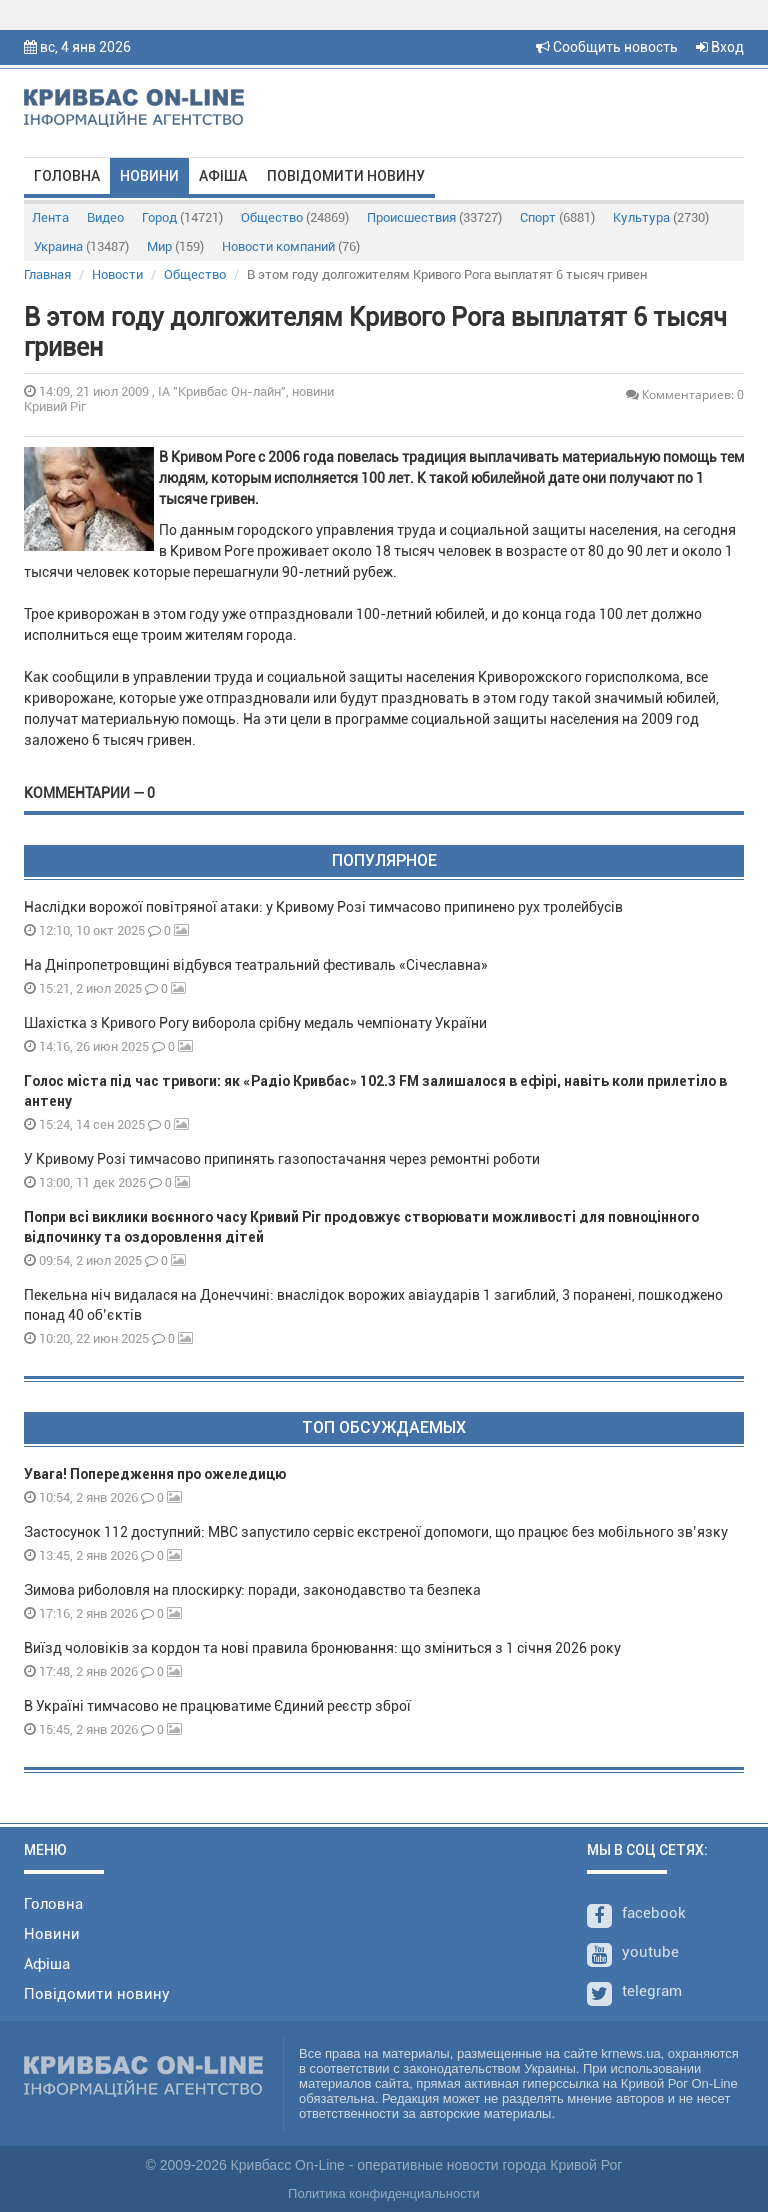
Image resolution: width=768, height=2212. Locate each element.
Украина (81, 246)
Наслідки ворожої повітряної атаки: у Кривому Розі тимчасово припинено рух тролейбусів (323, 907)
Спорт (557, 217)
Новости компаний (291, 246)
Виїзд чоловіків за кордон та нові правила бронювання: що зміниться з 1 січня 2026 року (322, 1648)
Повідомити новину (346, 176)
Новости (117, 274)
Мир (175, 246)
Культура (661, 217)
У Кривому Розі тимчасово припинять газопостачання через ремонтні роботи (282, 1159)
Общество (295, 217)
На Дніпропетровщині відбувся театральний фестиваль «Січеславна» (256, 965)
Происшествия (434, 217)
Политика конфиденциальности (384, 2193)
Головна (67, 176)
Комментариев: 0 (685, 394)
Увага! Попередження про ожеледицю (155, 1474)
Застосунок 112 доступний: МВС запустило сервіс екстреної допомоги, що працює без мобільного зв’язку (376, 1532)
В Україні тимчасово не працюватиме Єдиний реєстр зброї (217, 1706)
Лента (50, 217)
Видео (105, 217)
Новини (149, 176)
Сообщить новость (607, 47)
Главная (47, 274)
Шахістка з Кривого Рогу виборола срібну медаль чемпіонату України (255, 1023)
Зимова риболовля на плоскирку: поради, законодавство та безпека (252, 1590)
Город (182, 217)
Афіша (223, 176)
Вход (720, 47)
